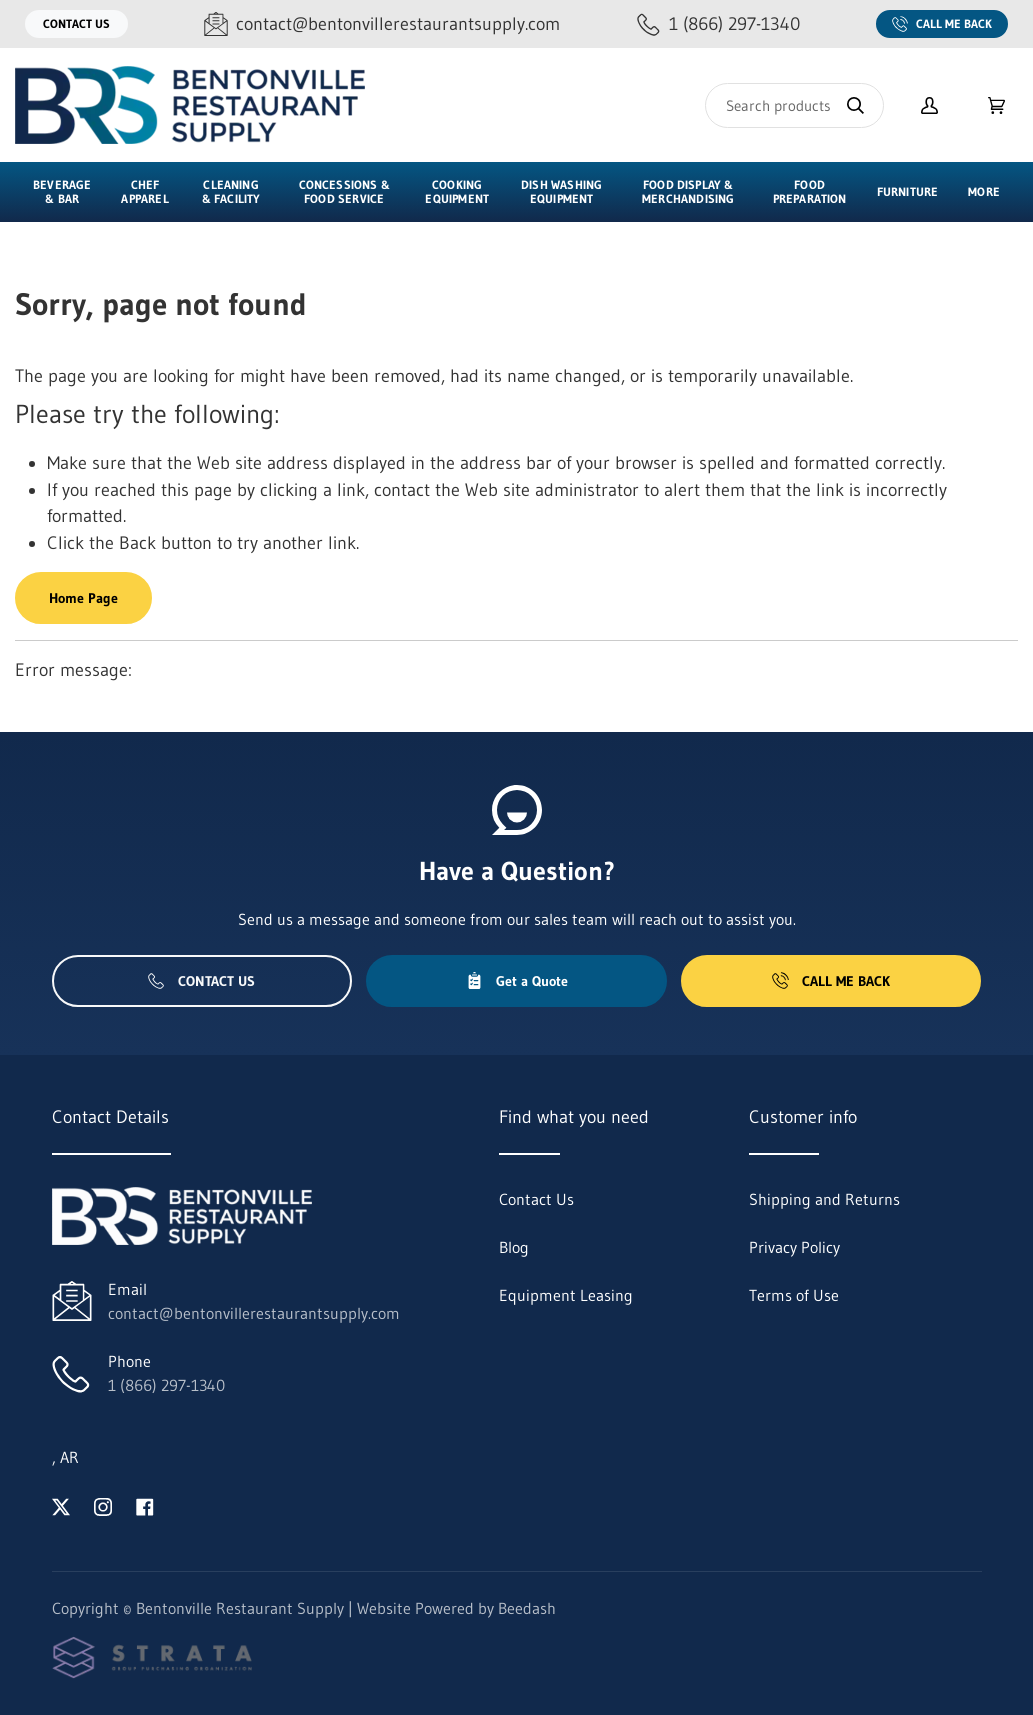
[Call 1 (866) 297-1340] (718, 24)
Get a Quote (517, 981)
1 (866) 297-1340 (166, 1385)
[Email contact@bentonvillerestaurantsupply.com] (382, 24)
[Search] (794, 105)
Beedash (527, 1608)
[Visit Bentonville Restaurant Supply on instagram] (103, 1505)
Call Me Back (942, 24)
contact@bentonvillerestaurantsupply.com (254, 1313)
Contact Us (76, 23)
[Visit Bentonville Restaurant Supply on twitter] (61, 1505)
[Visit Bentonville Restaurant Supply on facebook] (145, 1505)
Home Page (83, 598)
